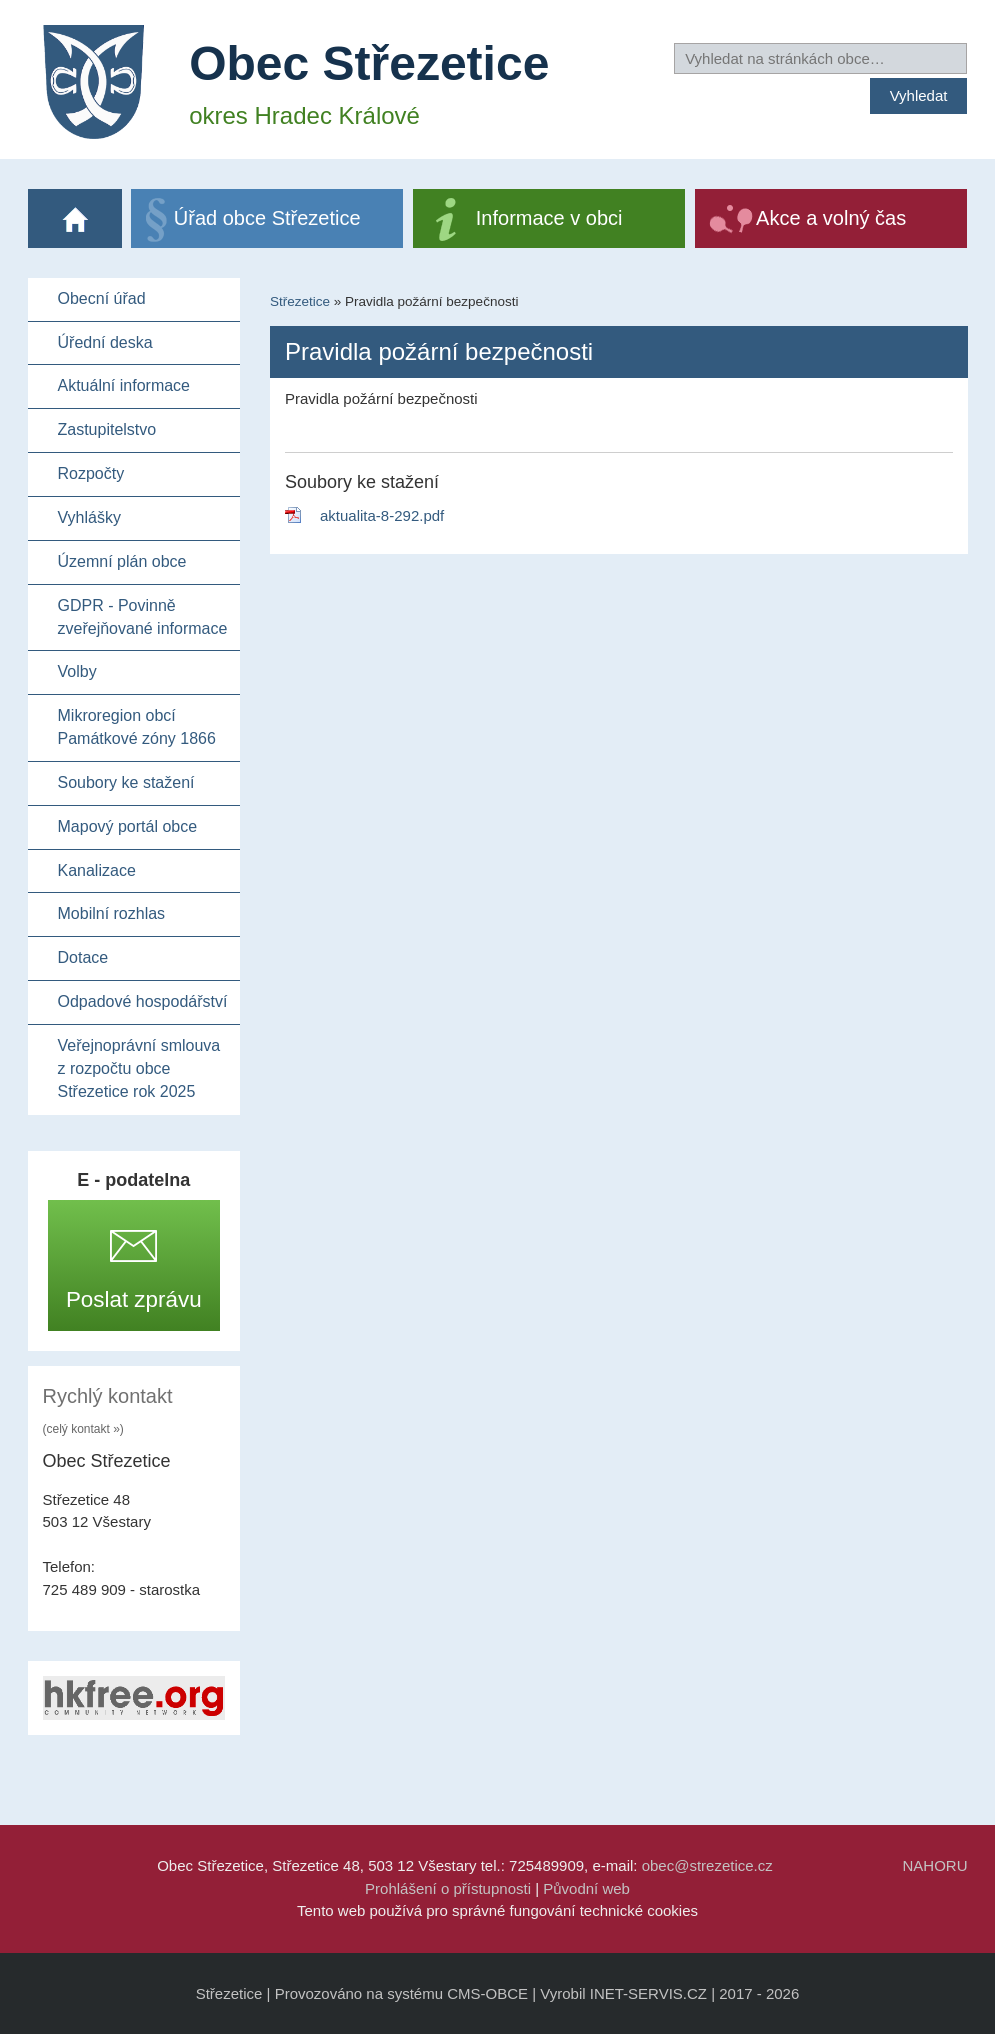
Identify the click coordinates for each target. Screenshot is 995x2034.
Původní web (586, 1888)
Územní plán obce (122, 561)
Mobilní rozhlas (112, 913)
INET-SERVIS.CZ (648, 1993)
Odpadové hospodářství (143, 1001)
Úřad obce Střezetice (267, 218)
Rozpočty (91, 473)
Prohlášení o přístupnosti (448, 1888)
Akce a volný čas (831, 218)
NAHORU (934, 1865)
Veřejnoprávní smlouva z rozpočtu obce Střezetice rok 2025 (139, 1068)
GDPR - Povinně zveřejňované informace (143, 617)
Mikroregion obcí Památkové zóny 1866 (137, 727)
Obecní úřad (102, 298)
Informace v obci (549, 218)
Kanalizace (97, 870)
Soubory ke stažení (126, 782)
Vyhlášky (89, 517)
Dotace (83, 957)
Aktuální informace (124, 385)
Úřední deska (105, 342)
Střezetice (300, 301)
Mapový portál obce (128, 826)
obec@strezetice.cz (707, 1865)
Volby (77, 671)
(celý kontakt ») (83, 1429)
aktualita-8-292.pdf (382, 515)
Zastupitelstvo (107, 429)
